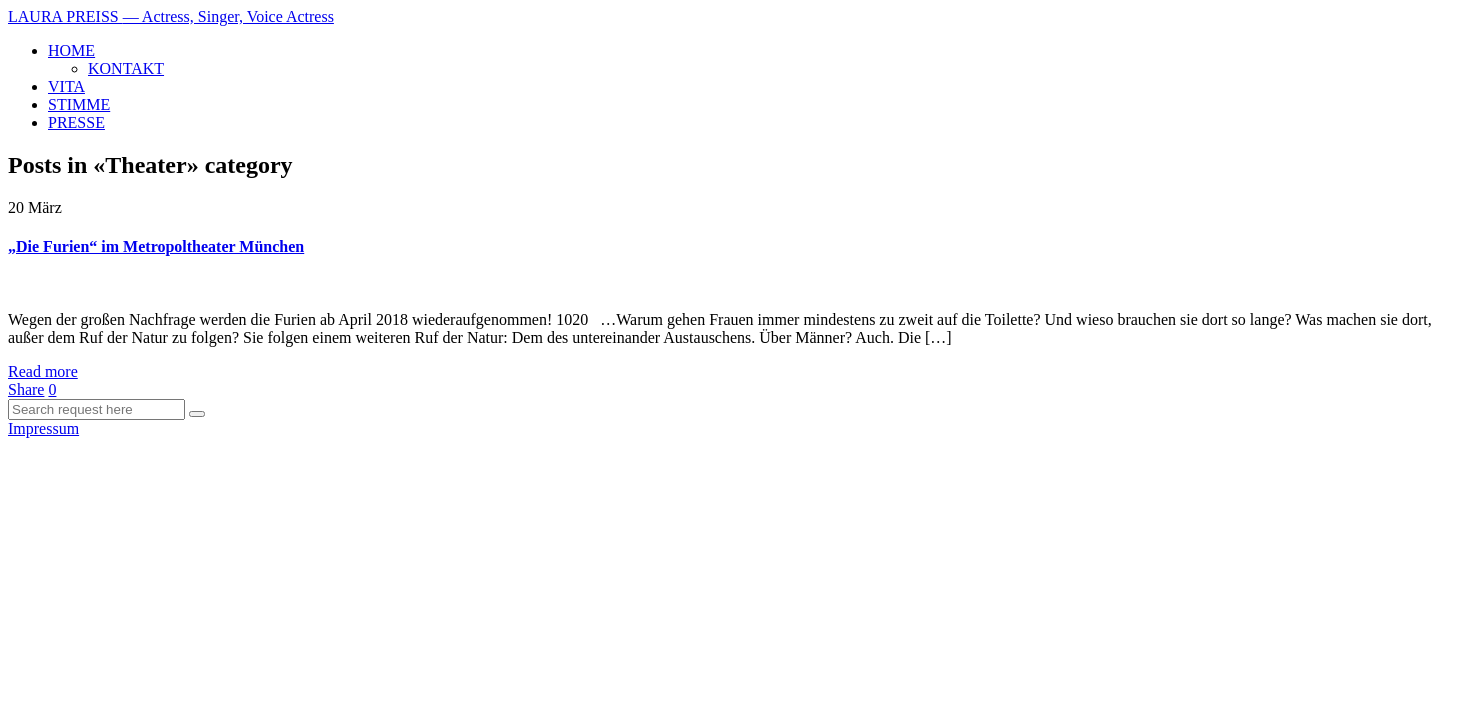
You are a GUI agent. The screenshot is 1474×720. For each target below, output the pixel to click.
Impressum (43, 428)
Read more (43, 371)
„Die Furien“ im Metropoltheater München (156, 246)
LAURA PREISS (171, 16)
